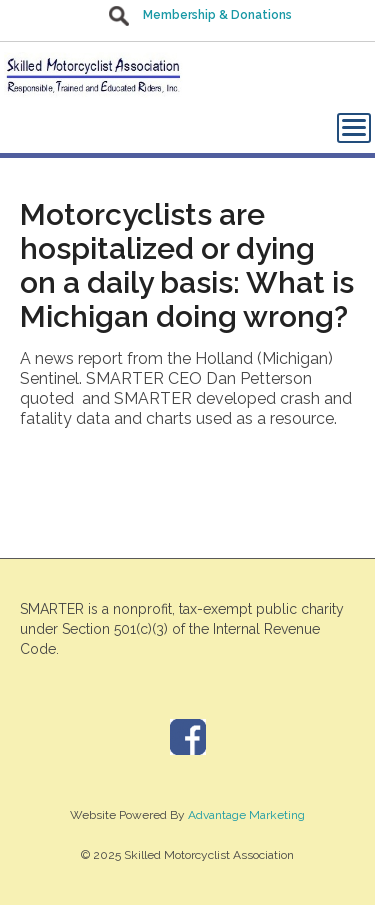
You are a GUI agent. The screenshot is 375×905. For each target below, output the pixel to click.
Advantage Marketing (246, 815)
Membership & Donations (217, 15)
